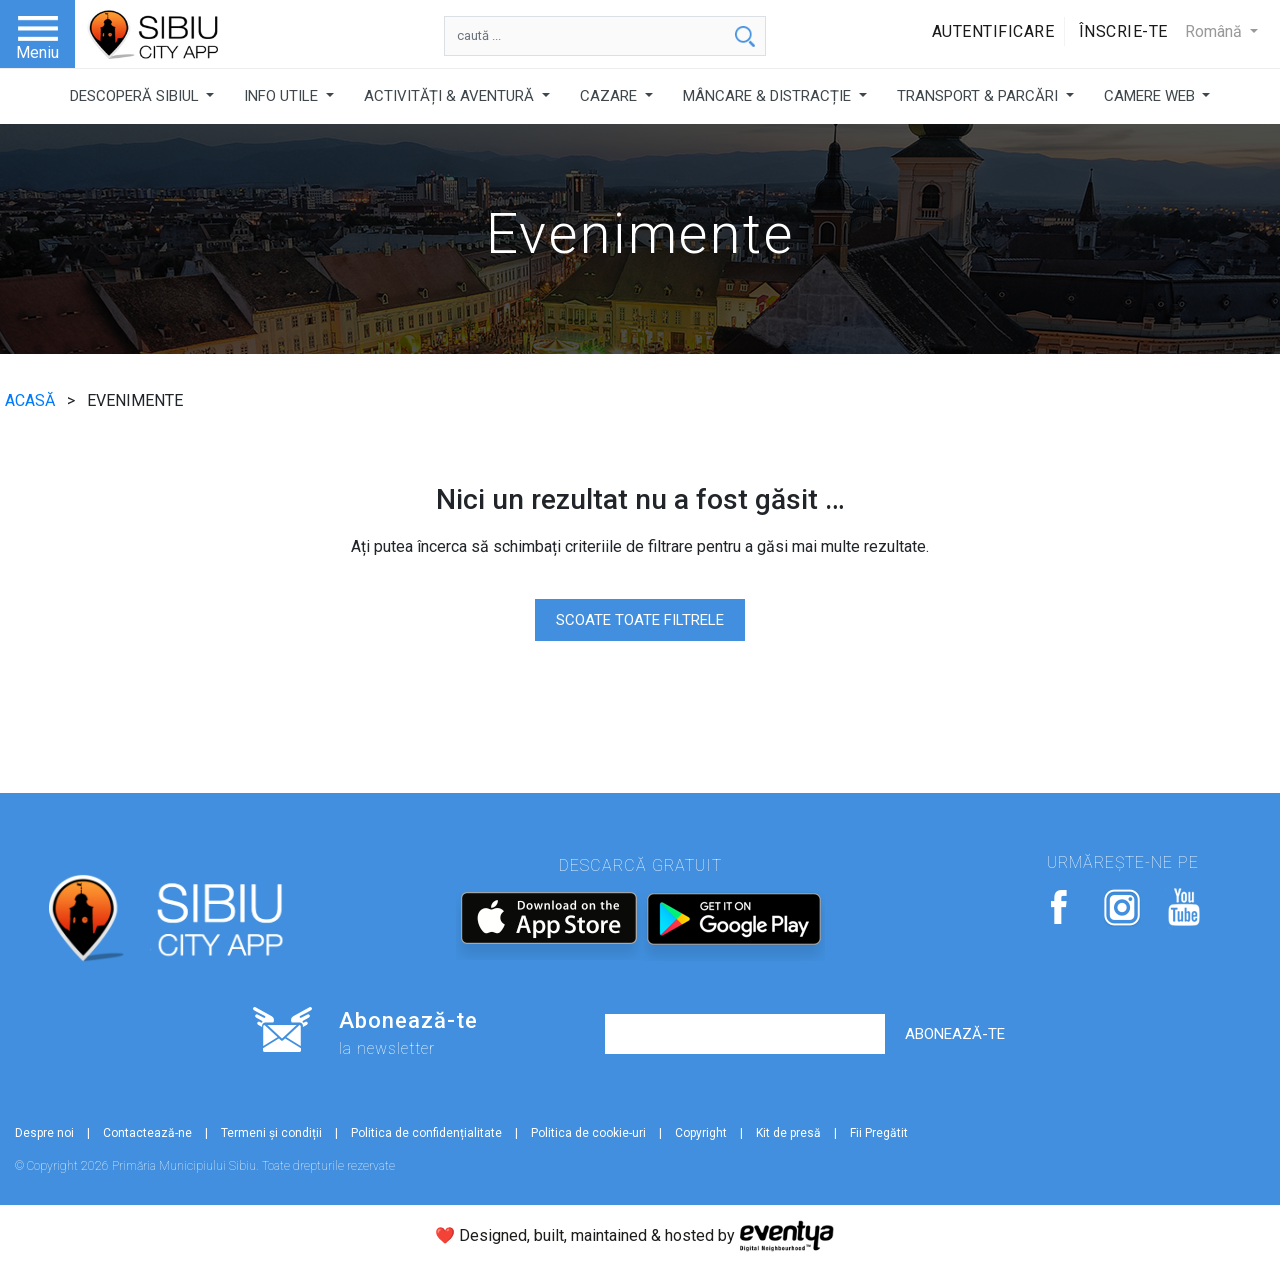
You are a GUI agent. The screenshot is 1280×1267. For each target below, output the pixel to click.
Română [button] (1215, 31)
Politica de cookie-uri (588, 1133)
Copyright (701, 1133)
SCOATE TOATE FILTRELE (640, 620)
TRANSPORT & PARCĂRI (979, 96)
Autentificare (993, 31)
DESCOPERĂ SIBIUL (136, 96)
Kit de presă (788, 1133)
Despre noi (44, 1133)
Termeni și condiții (271, 1133)
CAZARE (610, 96)
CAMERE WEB (1151, 96)
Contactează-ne (147, 1133)
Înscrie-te (1123, 31)
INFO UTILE (283, 96)
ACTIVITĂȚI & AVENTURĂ (451, 96)
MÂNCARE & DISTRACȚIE (769, 96)
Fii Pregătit (879, 1133)
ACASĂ (32, 400)
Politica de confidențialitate (426, 1133)
